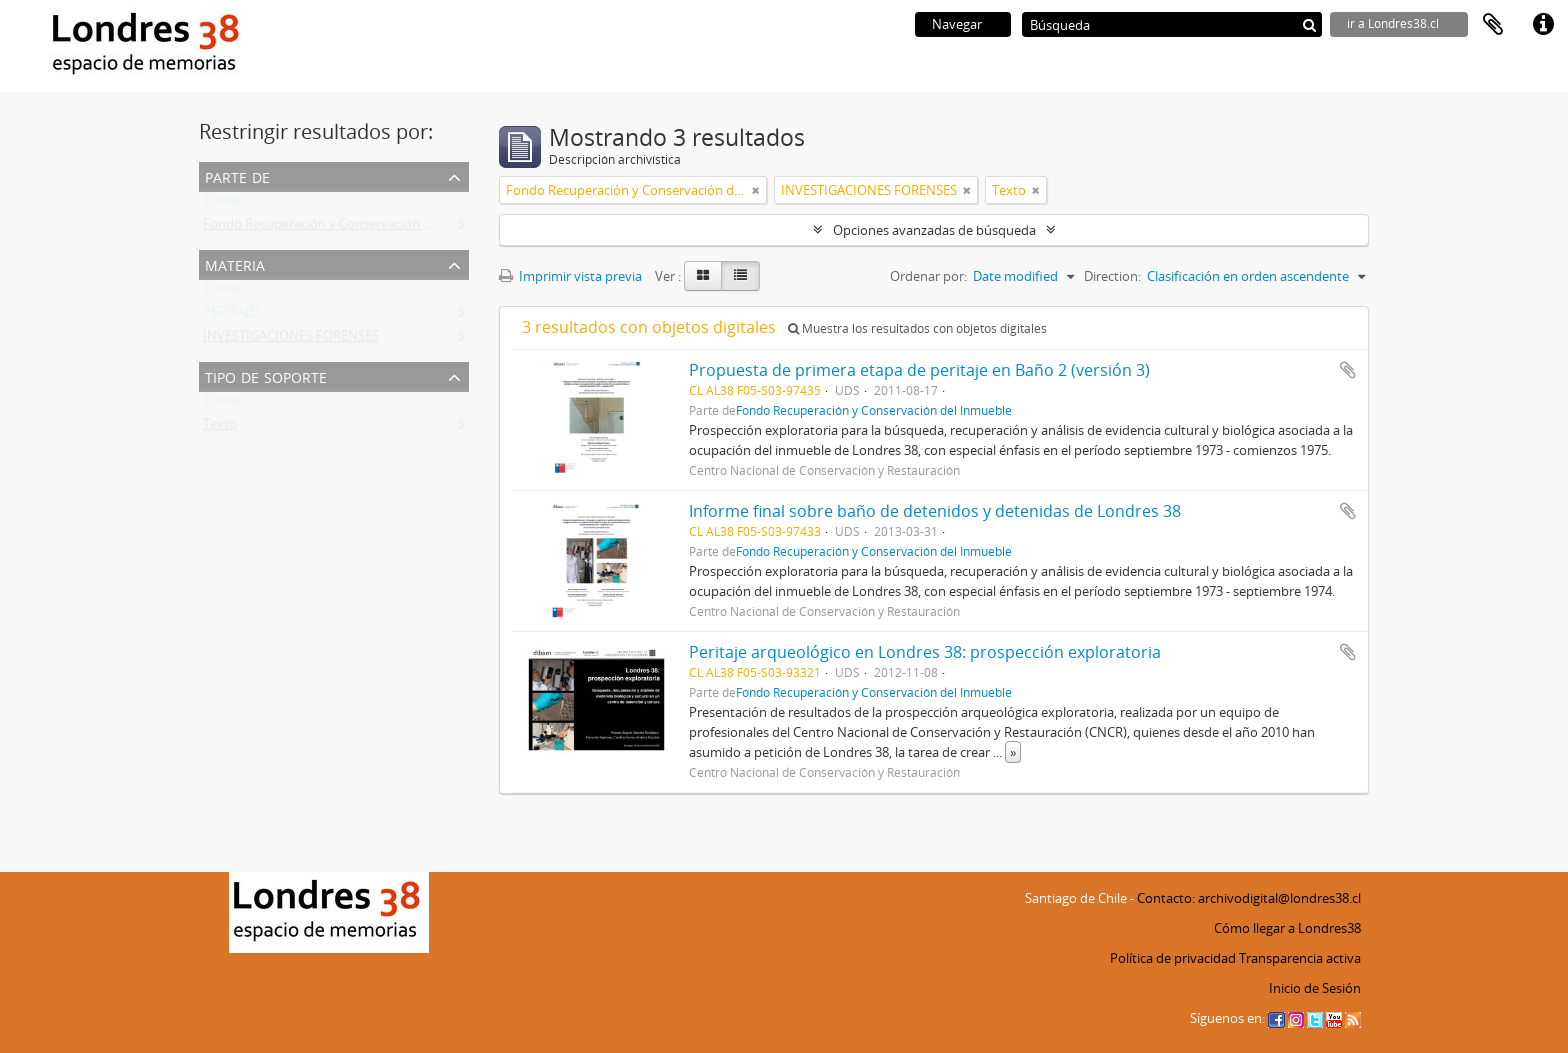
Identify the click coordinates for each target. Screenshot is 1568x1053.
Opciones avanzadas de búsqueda (934, 230)
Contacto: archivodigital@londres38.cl (1249, 898)
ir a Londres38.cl (1393, 23)
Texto (220, 428)
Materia (235, 263)
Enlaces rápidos (1543, 25)
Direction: (1112, 276)
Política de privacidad (1173, 958)
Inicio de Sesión (1315, 988)
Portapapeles (1493, 25)
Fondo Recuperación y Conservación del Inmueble (352, 228)
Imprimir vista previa (570, 276)
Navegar (957, 24)
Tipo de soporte (266, 375)
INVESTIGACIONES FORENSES (291, 340)
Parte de (237, 175)
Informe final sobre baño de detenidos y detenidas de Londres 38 (935, 511)
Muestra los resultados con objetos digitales (917, 328)
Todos (221, 204)
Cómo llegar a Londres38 (1287, 928)
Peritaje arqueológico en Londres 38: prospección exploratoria (925, 652)
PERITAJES (232, 316)
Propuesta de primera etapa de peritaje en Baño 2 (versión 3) (919, 370)
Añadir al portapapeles (1348, 370)
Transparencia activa (1300, 958)
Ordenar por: (928, 276)
